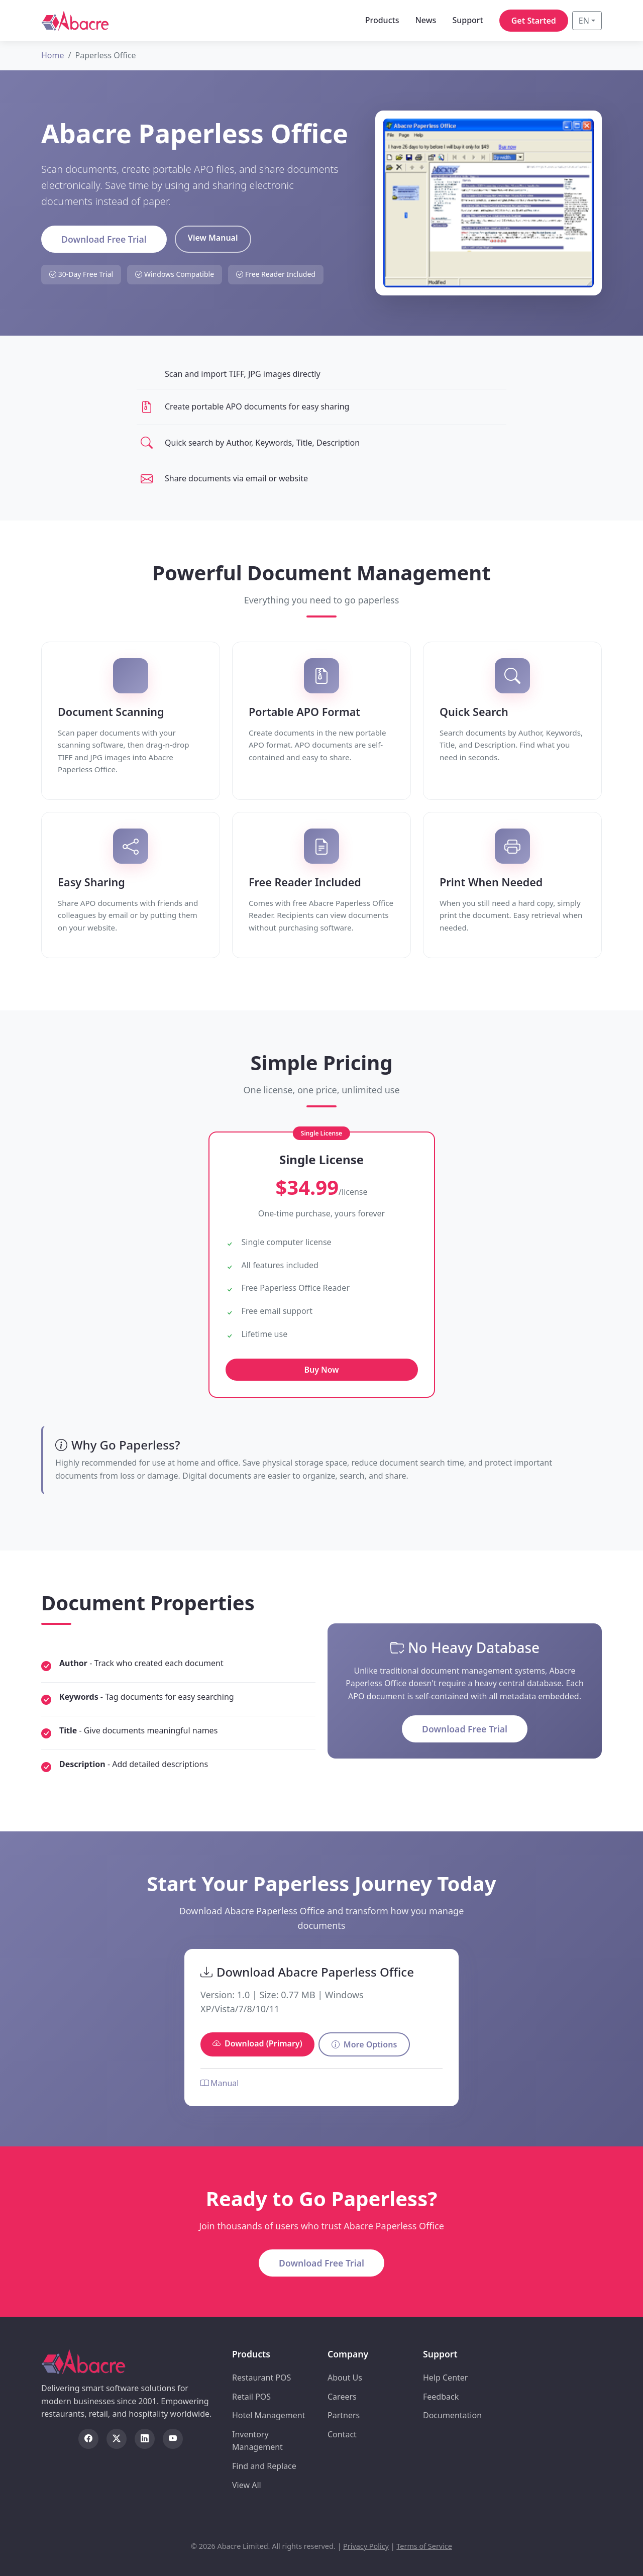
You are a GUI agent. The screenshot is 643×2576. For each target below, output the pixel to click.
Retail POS (251, 2396)
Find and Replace (264, 2465)
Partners (344, 2415)
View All (246, 2485)
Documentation (452, 2415)
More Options (364, 2044)
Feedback (441, 2396)
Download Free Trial (104, 239)
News (425, 20)
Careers (342, 2396)
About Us (345, 2377)
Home (52, 55)
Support (467, 20)
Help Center (445, 2377)
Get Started (533, 20)
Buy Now (321, 1369)
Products (382, 20)
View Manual (213, 237)
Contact (342, 2434)
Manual (219, 2083)
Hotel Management (268, 2415)
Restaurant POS (261, 2377)
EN (584, 20)
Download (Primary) (257, 2043)
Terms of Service (424, 2546)
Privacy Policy (366, 2546)
